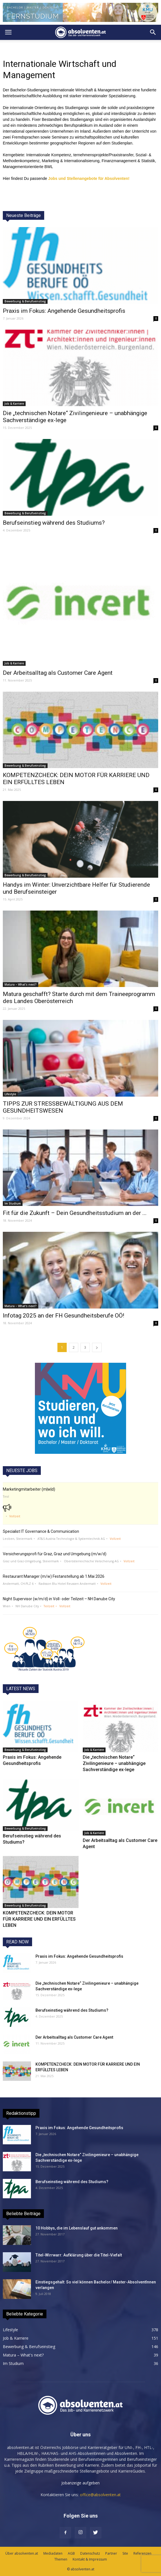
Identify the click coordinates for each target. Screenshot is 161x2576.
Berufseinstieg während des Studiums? (54, 522)
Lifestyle (10, 1094)
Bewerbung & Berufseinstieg (25, 301)
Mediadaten (52, 2553)
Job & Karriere (14, 404)
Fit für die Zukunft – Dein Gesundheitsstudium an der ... (75, 1213)
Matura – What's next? (21, 984)
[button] (153, 32)
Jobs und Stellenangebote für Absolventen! (88, 178)
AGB (71, 2553)
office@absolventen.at (100, 2494)
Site (125, 2553)
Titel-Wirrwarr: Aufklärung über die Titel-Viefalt (78, 2255)
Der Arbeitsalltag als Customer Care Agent (58, 672)
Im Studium (13, 1203)
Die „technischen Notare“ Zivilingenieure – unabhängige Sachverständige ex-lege (114, 1763)
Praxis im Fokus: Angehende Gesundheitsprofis (64, 310)
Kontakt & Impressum (90, 2559)
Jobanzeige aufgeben (80, 2483)
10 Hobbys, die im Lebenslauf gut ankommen (76, 2228)
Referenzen (142, 2553)
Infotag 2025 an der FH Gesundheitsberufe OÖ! (63, 1315)
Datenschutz (90, 2553)
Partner (111, 2553)
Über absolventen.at (21, 2553)
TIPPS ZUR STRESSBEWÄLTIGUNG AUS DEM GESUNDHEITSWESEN (63, 1107)
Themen (60, 2559)
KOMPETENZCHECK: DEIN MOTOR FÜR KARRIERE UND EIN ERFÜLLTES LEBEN (39, 1919)
